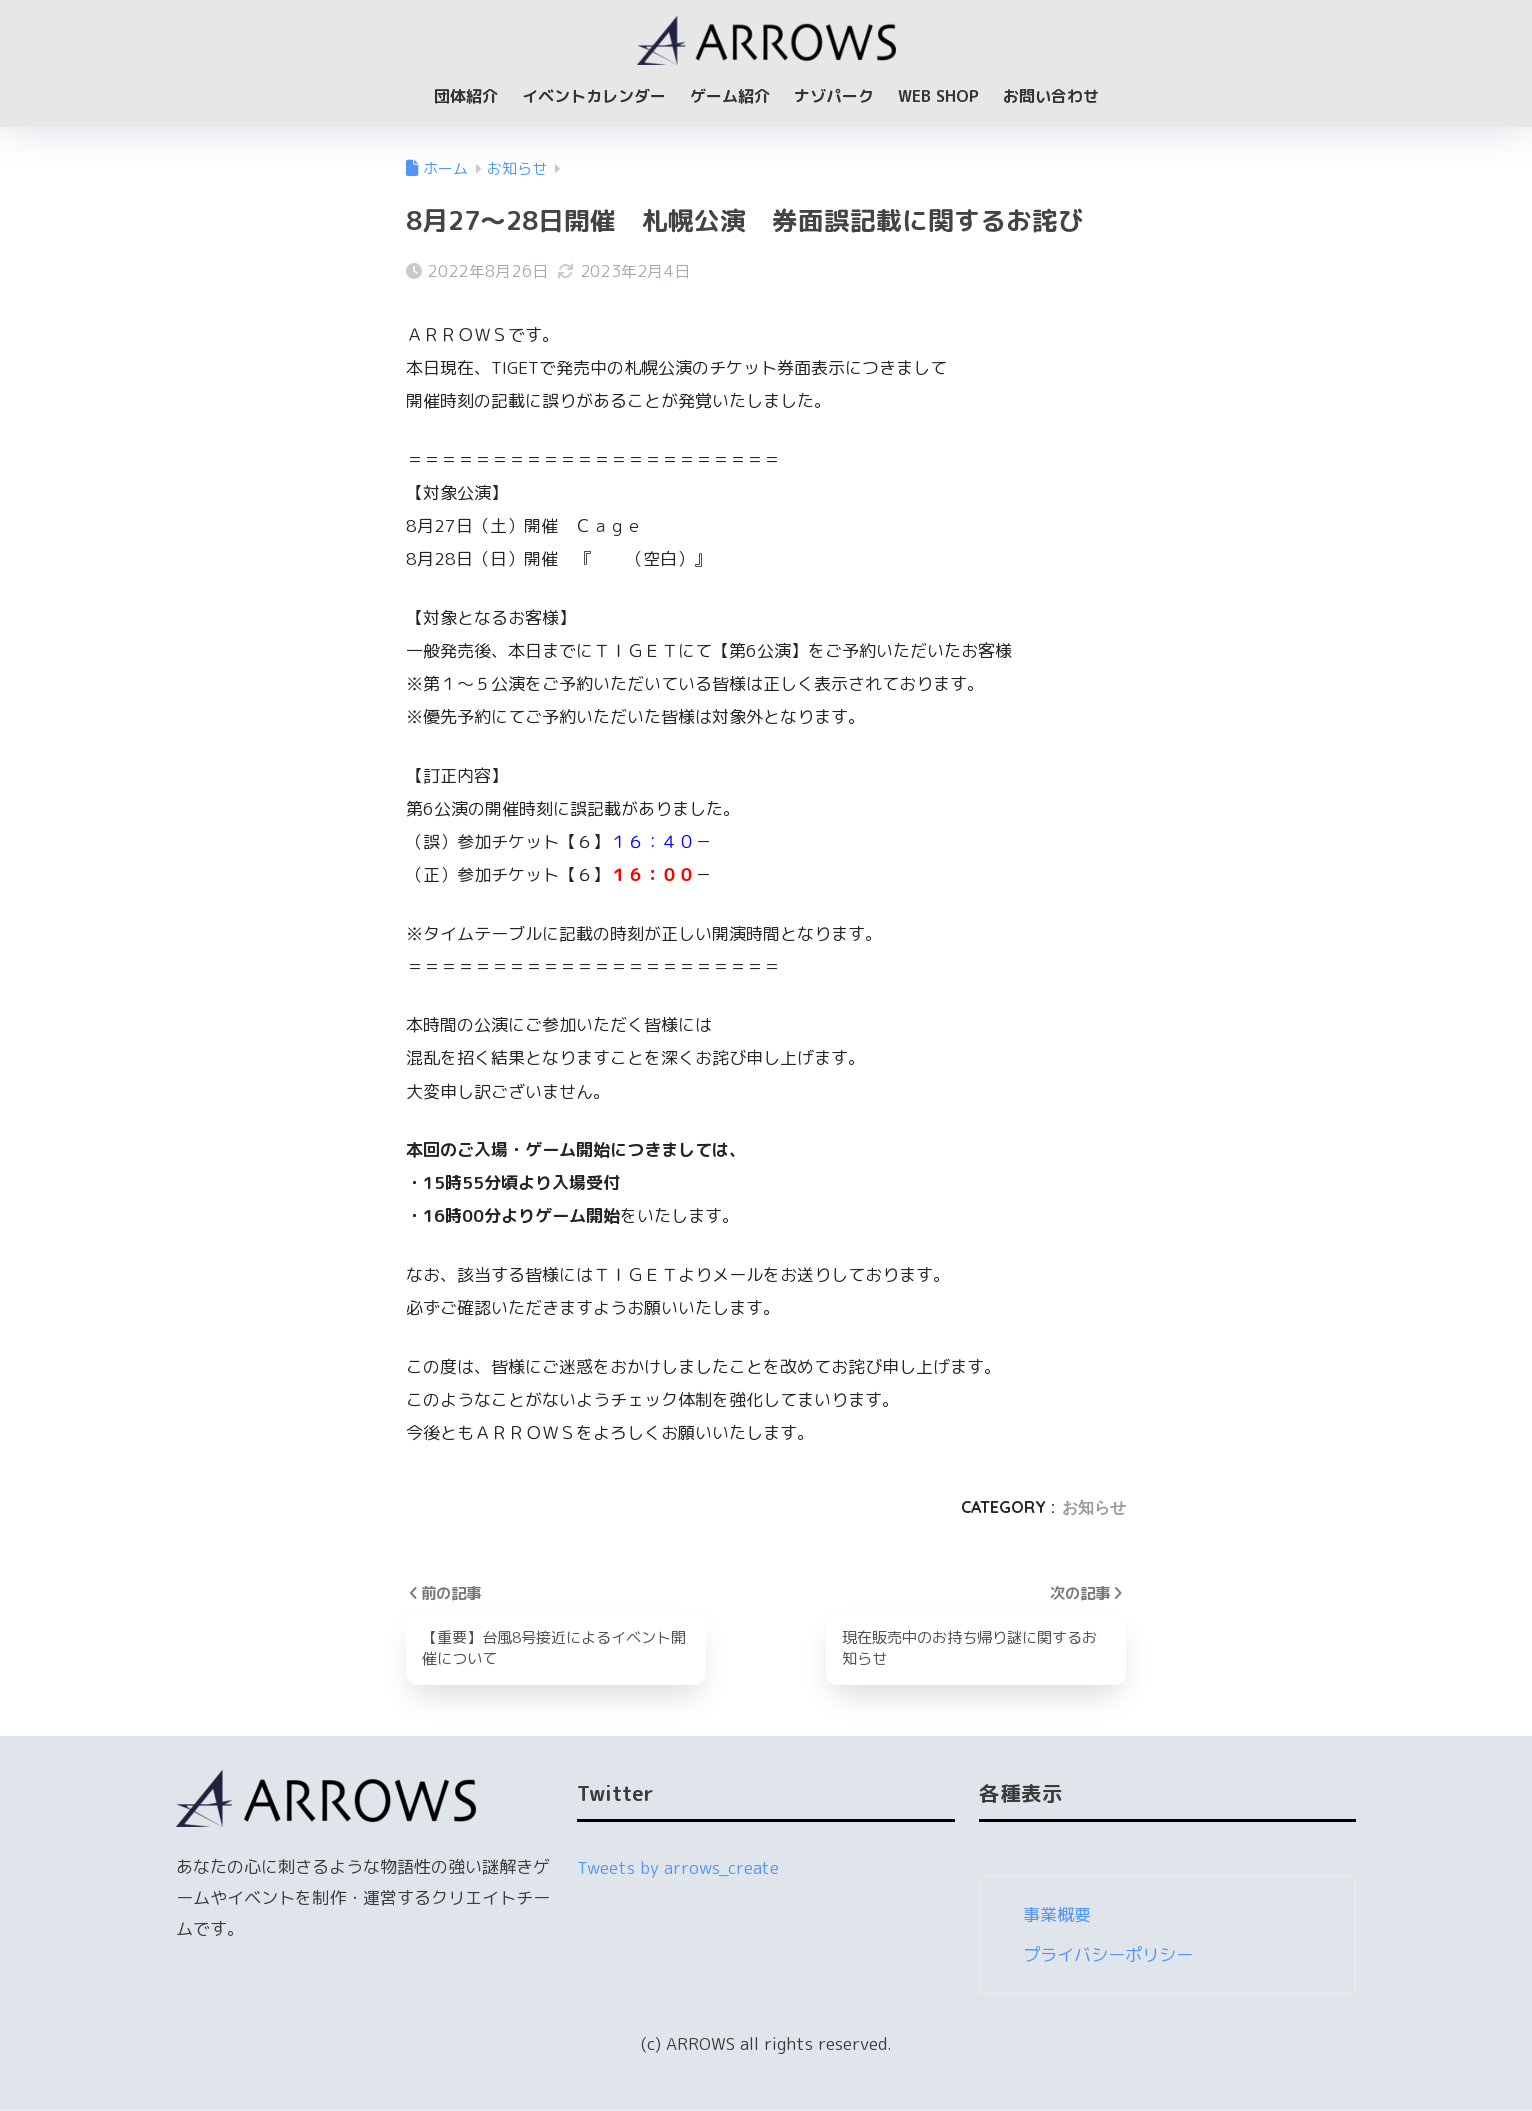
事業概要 (1057, 1915)
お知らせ (1094, 1507)
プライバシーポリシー (1108, 1955)
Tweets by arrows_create (678, 1868)
